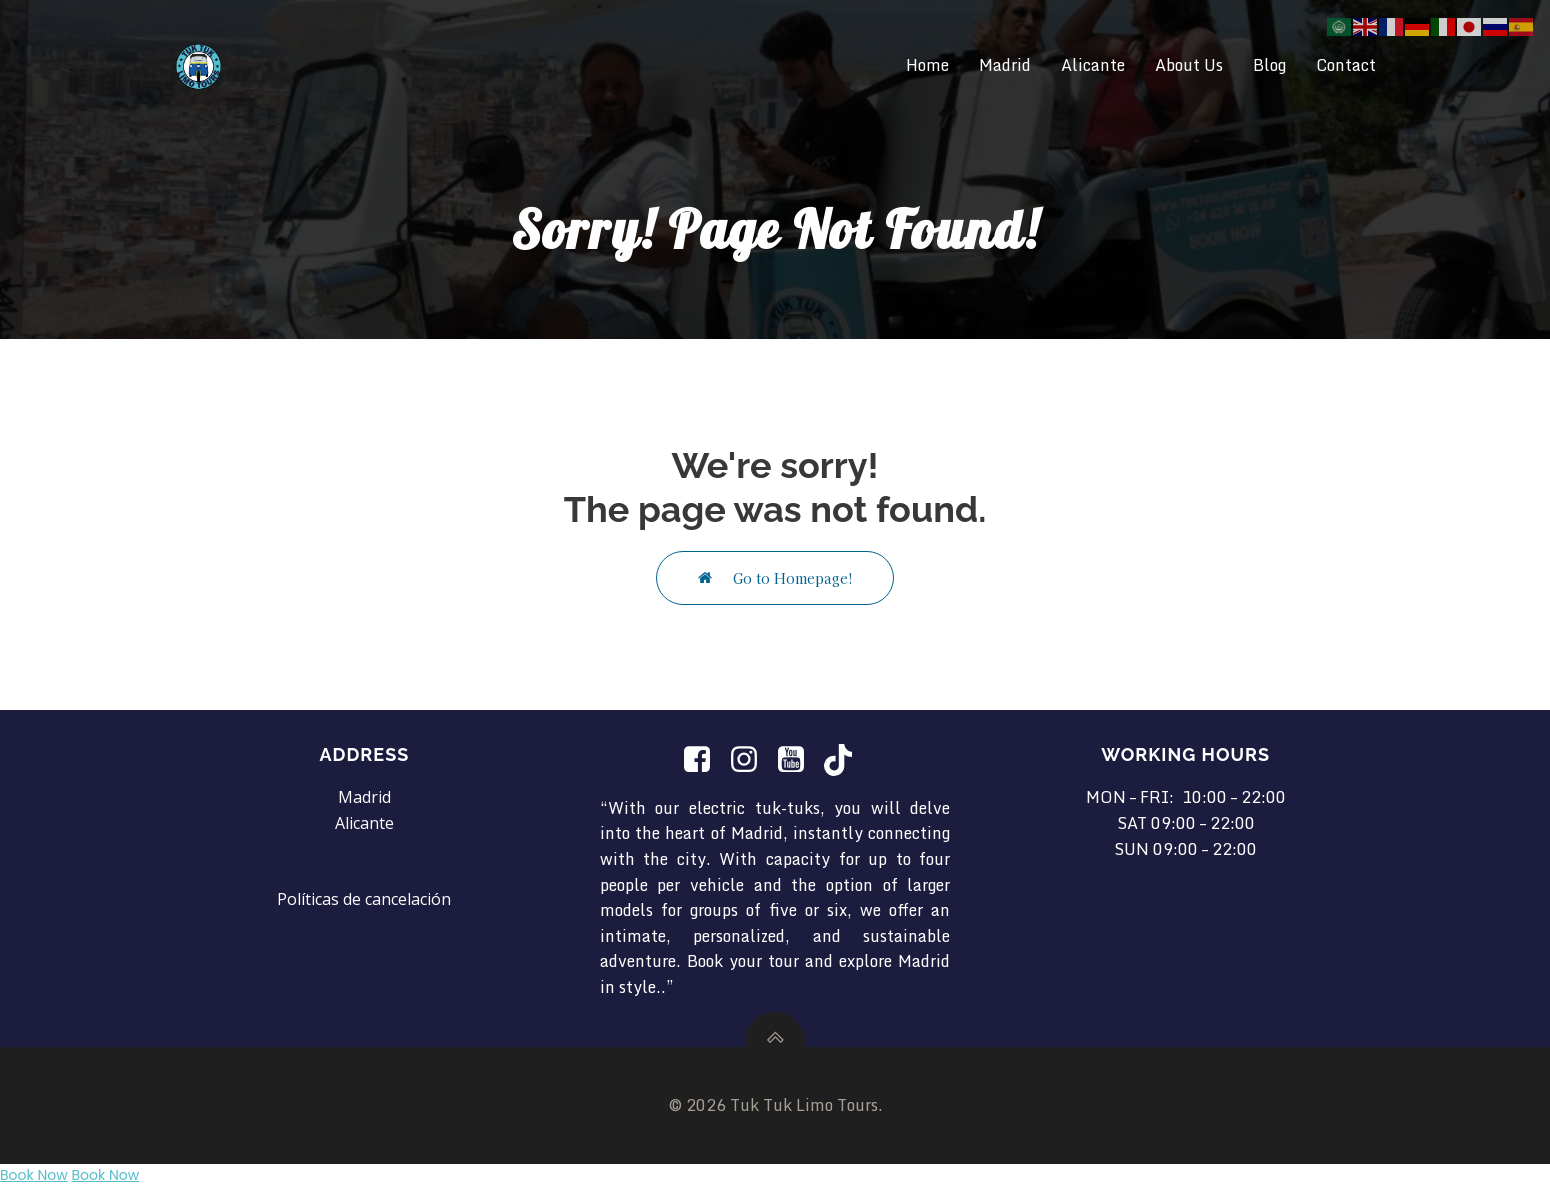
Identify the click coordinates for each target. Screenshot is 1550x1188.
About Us (1189, 65)
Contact (1346, 65)
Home (927, 65)
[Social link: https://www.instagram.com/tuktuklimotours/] (751, 760)
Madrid (1005, 65)
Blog (1269, 65)
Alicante (1093, 65)
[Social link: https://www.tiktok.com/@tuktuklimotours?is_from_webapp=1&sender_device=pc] (845, 760)
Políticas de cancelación (364, 899)
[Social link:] (704, 760)
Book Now (34, 1175)
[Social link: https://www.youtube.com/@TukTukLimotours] (798, 760)
